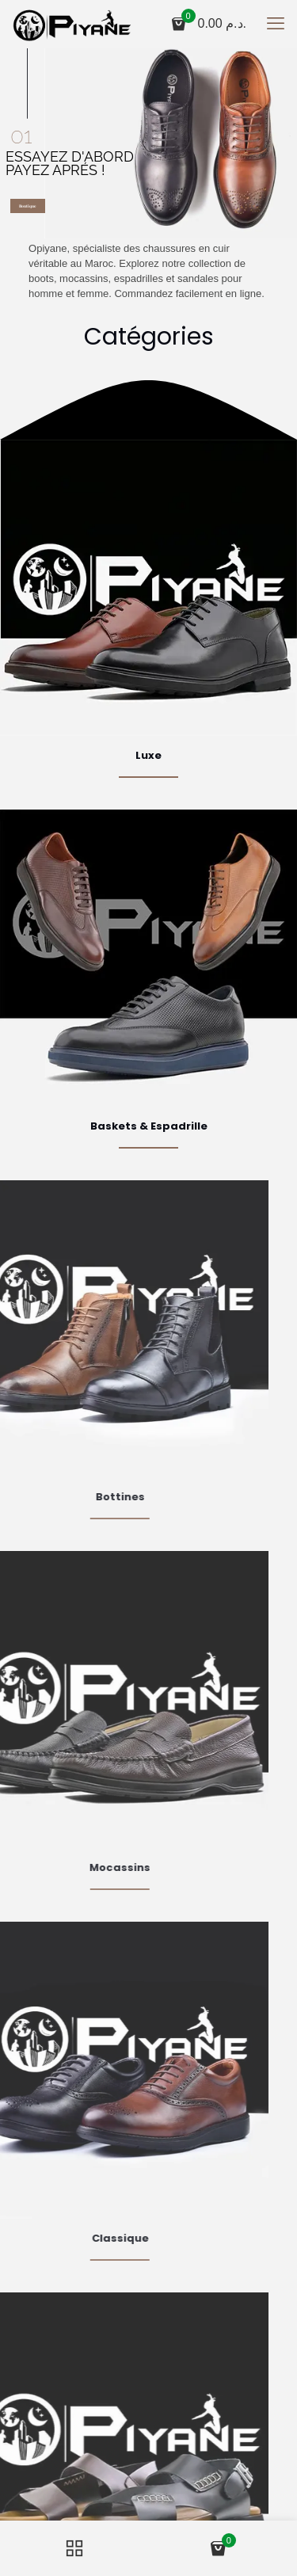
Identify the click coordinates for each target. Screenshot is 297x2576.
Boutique (27, 206)
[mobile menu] (275, 23)
